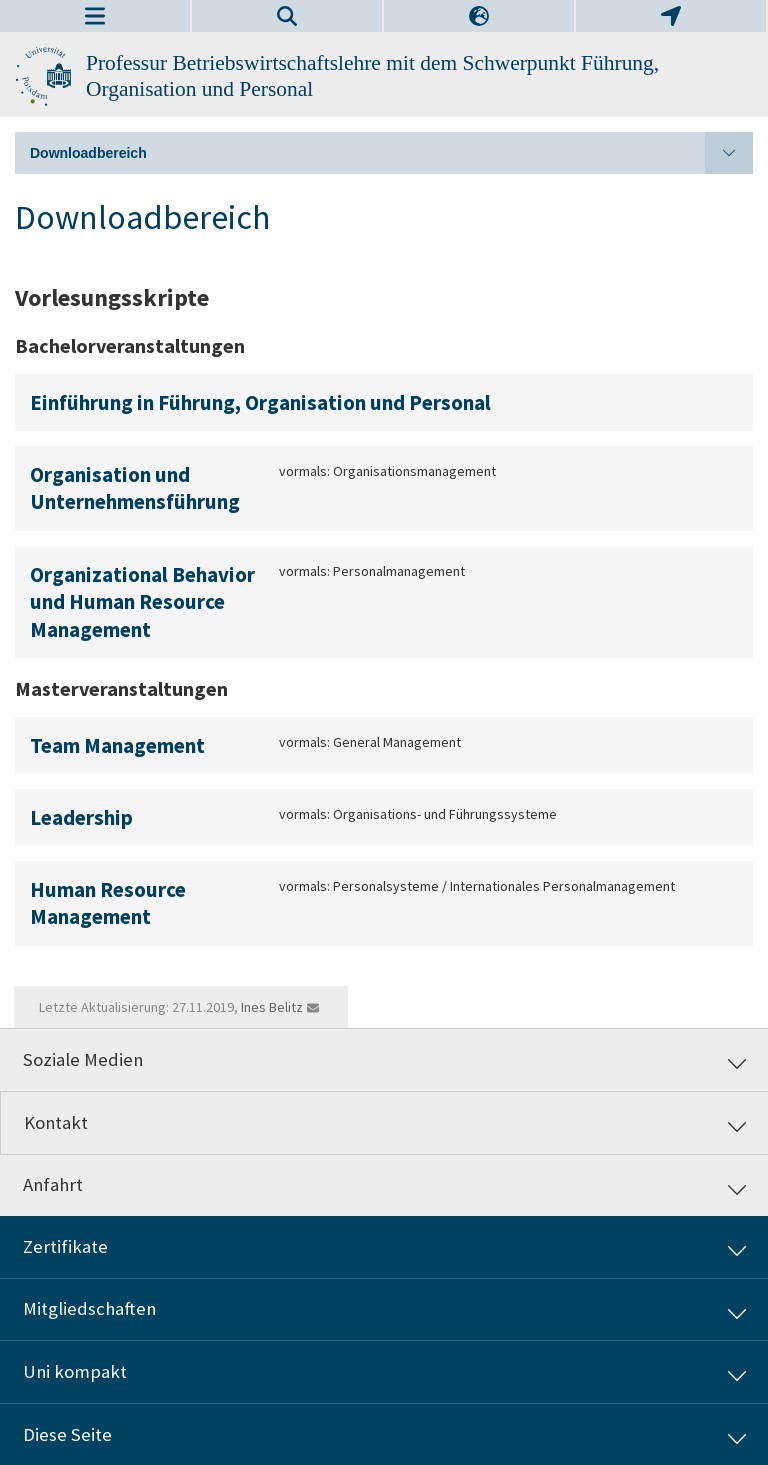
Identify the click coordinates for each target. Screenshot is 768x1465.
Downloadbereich (391, 153)
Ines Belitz (272, 1007)
